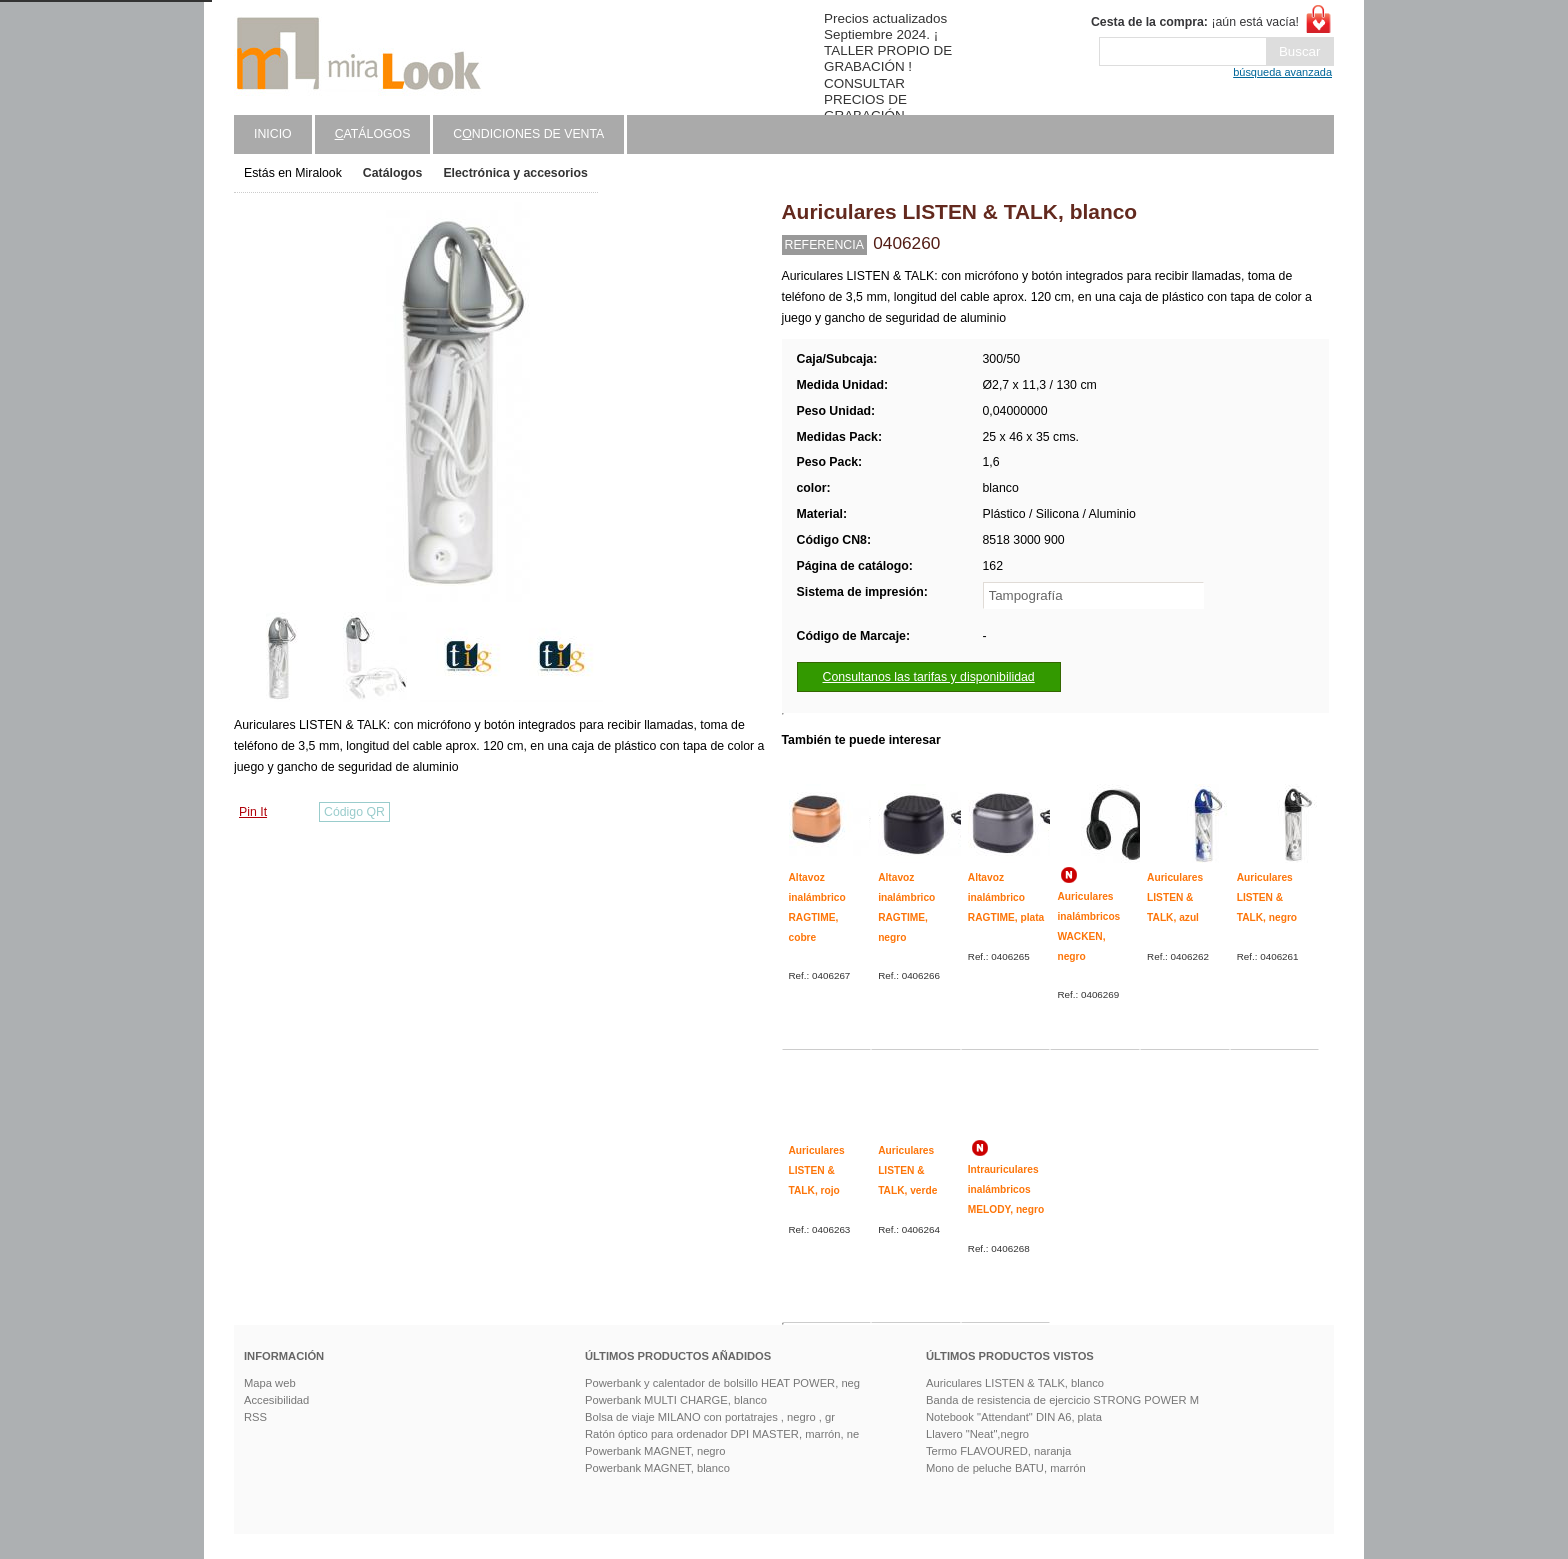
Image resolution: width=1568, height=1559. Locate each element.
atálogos (373, 134)
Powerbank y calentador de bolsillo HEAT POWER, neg (722, 1383)
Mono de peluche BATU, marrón (1006, 1468)
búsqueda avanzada (1282, 72)
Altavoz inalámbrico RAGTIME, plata (1006, 897)
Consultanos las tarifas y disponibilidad (929, 677)
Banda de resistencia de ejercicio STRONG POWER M (1062, 1400)
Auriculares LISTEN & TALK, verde (907, 1170)
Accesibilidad (276, 1400)
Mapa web (270, 1383)
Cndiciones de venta (528, 134)
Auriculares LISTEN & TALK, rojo (817, 1170)
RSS (255, 1417)
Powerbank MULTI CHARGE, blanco (676, 1400)
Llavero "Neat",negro (977, 1434)
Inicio (273, 134)
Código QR (354, 812)
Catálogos (393, 173)
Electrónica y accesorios (515, 173)
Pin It (253, 812)
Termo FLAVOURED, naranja (998, 1451)
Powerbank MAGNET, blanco (657, 1468)
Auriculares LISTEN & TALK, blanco (1015, 1383)
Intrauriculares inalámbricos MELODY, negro (1006, 1189)
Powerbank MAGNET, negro (655, 1451)
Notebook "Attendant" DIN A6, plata (1014, 1417)
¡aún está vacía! (1195, 22)
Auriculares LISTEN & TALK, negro (1267, 897)
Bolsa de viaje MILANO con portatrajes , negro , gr (710, 1417)
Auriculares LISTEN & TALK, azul (1175, 897)
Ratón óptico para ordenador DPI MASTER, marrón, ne (722, 1434)
